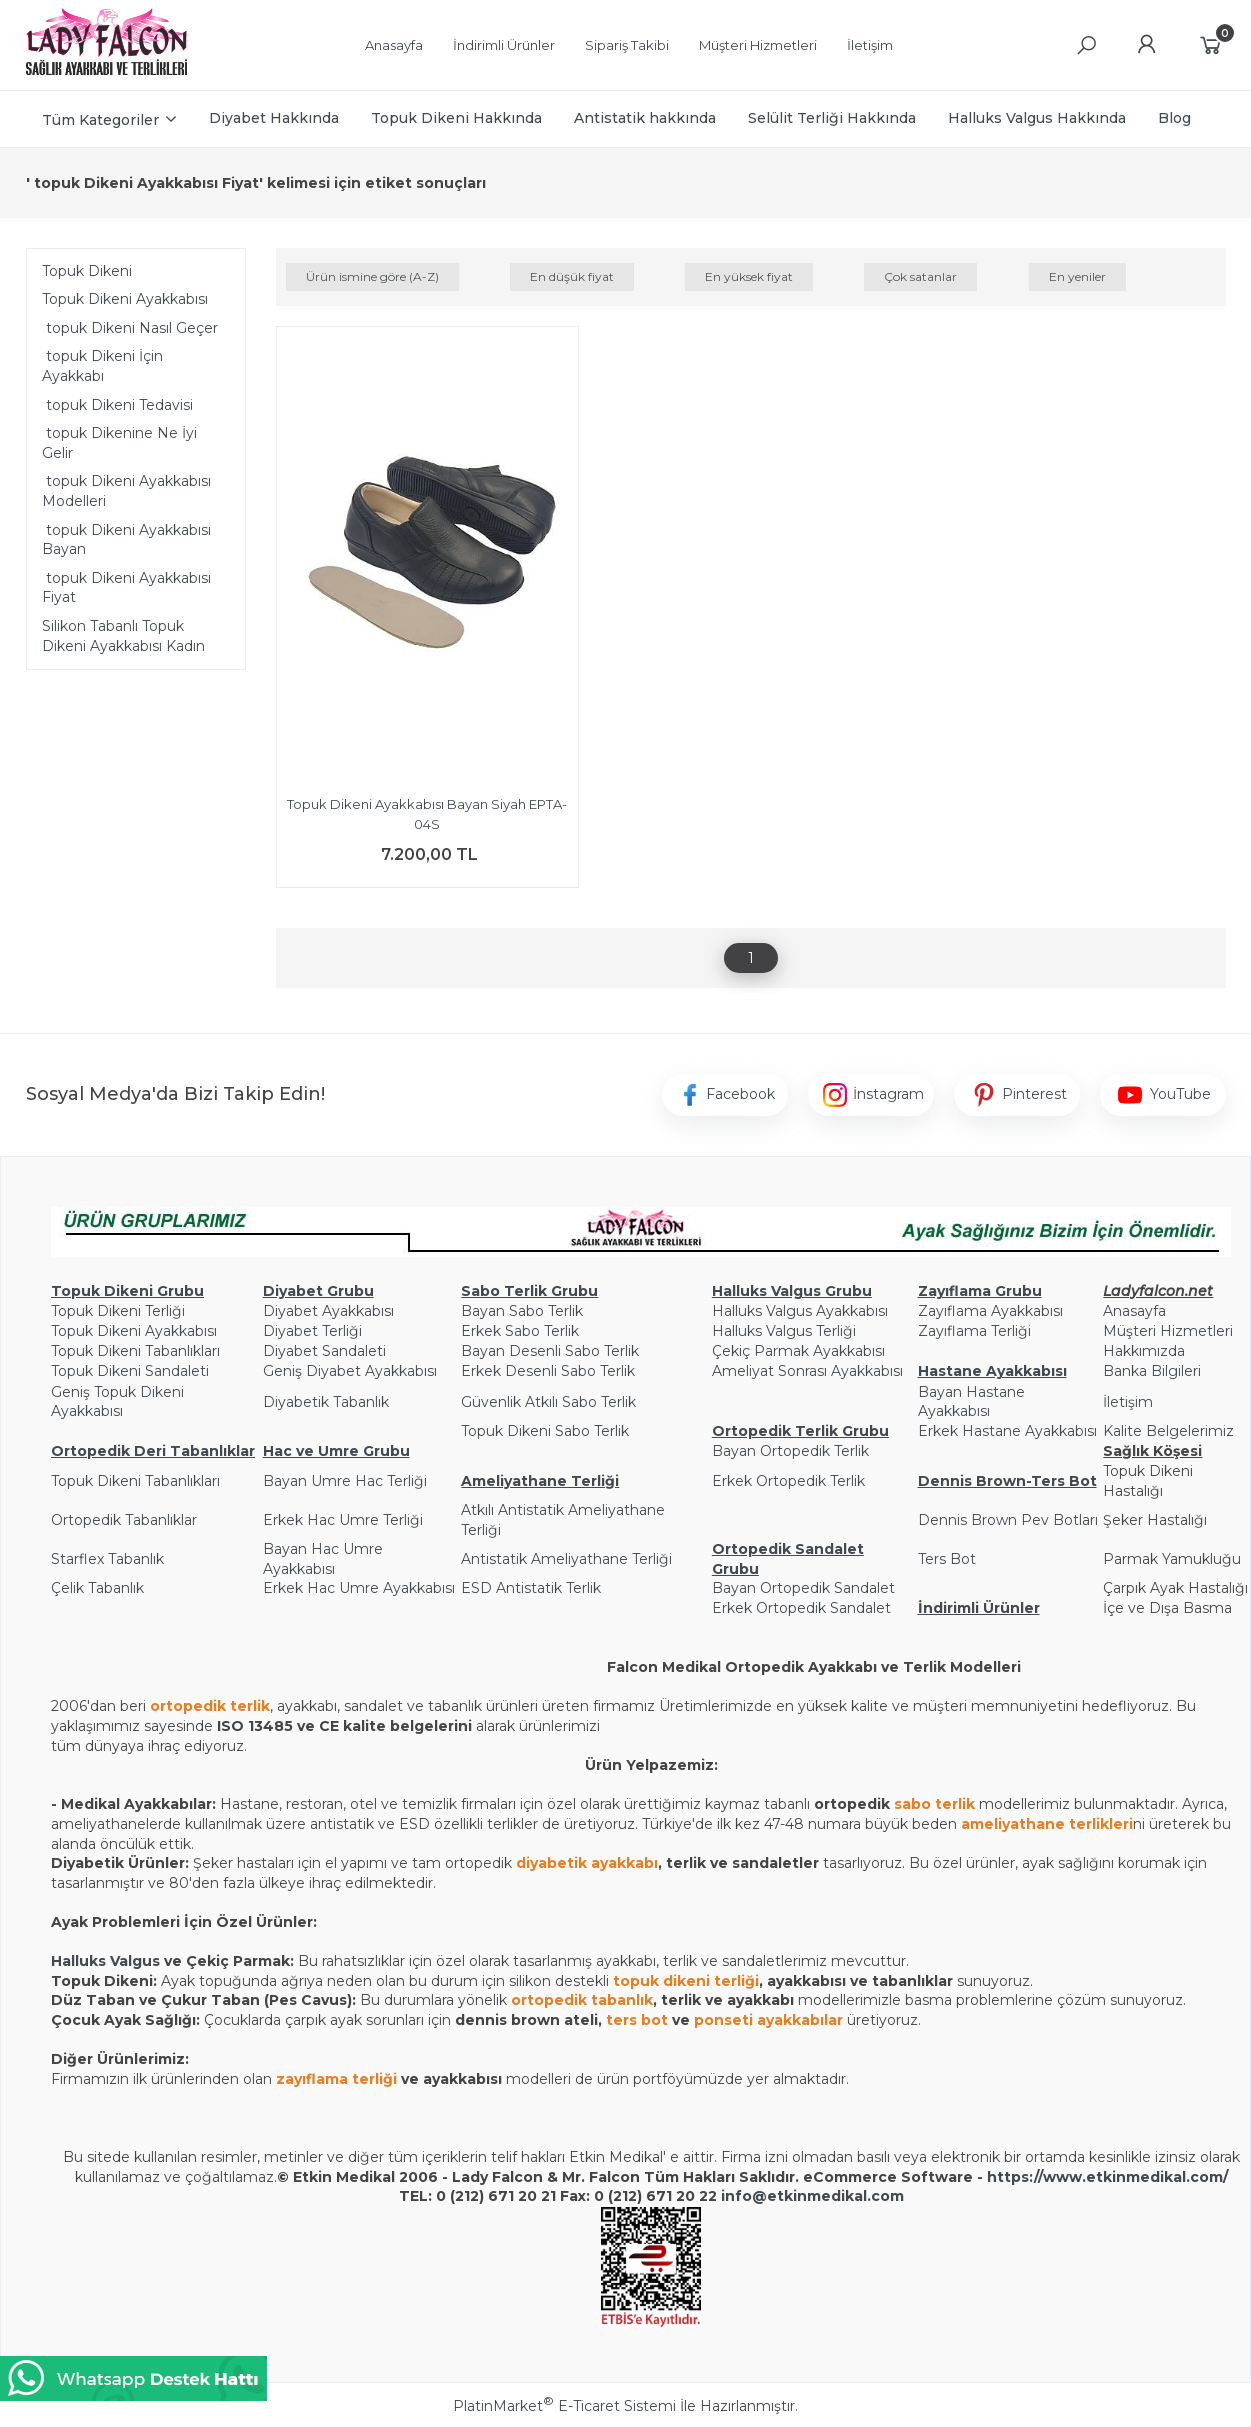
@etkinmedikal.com (828, 2196)
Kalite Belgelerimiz (1168, 1431)
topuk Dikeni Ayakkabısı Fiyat (126, 588)
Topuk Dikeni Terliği (118, 1311)
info (736, 2196)
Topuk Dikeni (87, 271)
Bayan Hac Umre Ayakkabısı (323, 1559)
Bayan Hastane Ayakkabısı (971, 1402)
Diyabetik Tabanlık (326, 1402)
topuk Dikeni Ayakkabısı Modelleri (126, 491)
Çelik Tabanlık (97, 1588)
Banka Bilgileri (1152, 1371)
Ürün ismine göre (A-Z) (372, 276)
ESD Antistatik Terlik (531, 1588)
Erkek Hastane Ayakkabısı (1007, 1431)
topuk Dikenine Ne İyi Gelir (119, 443)
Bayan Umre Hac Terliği (345, 1481)
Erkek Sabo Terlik (520, 1331)
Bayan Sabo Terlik (522, 1311)
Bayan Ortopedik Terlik (790, 1451)
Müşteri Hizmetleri (1168, 1331)
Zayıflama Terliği (974, 1331)
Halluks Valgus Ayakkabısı (800, 1311)
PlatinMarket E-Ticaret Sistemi (564, 2406)
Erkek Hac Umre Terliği (343, 1520)
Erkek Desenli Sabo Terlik (548, 1371)
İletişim (1128, 1402)
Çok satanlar (920, 276)
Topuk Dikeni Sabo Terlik (545, 1431)
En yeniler (1077, 276)
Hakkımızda (1144, 1351)
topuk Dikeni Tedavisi (117, 405)
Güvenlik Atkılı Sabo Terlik (548, 1402)
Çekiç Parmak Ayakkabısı (798, 1351)
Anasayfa (1134, 1311)
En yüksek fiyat (749, 276)
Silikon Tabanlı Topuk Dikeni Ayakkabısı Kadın (123, 636)
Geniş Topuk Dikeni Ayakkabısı (117, 1402)
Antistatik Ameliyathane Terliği (566, 1559)
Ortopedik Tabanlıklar (124, 1520)
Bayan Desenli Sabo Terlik (550, 1351)
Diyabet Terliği (312, 1331)
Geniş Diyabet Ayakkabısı (350, 1371)
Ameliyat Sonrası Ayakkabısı (807, 1371)
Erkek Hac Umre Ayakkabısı (359, 1588)
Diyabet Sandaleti (324, 1351)
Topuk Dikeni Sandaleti (130, 1371)
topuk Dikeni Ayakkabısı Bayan (126, 540)
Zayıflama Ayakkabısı (990, 1311)
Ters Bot (947, 1559)
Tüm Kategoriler (100, 120)
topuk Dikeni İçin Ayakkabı (102, 366)
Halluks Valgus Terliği (784, 1331)
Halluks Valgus (105, 1961)
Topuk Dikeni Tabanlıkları (135, 1351)
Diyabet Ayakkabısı (328, 1311)
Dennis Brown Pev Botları (1008, 1520)
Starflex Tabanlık (107, 1559)
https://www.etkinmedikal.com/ (1107, 2177)
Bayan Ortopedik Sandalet (803, 1588)
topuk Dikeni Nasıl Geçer (130, 328)
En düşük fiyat (572, 276)
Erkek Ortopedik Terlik (788, 1481)
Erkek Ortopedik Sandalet (801, 1608)
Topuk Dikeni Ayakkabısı (125, 299)
